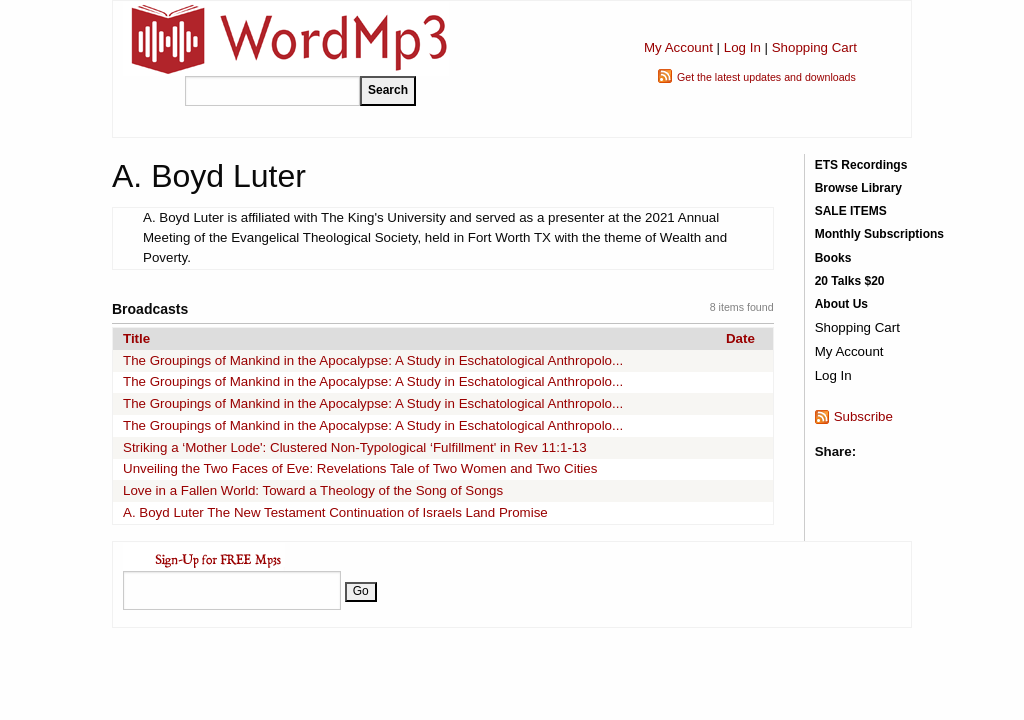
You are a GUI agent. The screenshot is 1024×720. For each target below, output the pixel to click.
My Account (678, 47)
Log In (742, 47)
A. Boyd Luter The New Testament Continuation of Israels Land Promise (335, 512)
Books (833, 258)
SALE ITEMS (851, 211)
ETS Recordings (861, 165)
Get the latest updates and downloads (766, 77)
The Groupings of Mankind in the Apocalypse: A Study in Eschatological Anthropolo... (373, 360)
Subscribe (863, 416)
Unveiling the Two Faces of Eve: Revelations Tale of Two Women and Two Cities (360, 468)
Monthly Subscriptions (879, 234)
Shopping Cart (814, 47)
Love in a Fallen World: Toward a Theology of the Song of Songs (313, 490)
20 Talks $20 (850, 281)
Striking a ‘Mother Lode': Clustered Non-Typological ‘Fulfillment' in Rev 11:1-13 (355, 447)
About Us (841, 304)
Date (740, 338)
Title (136, 338)
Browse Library (858, 188)
